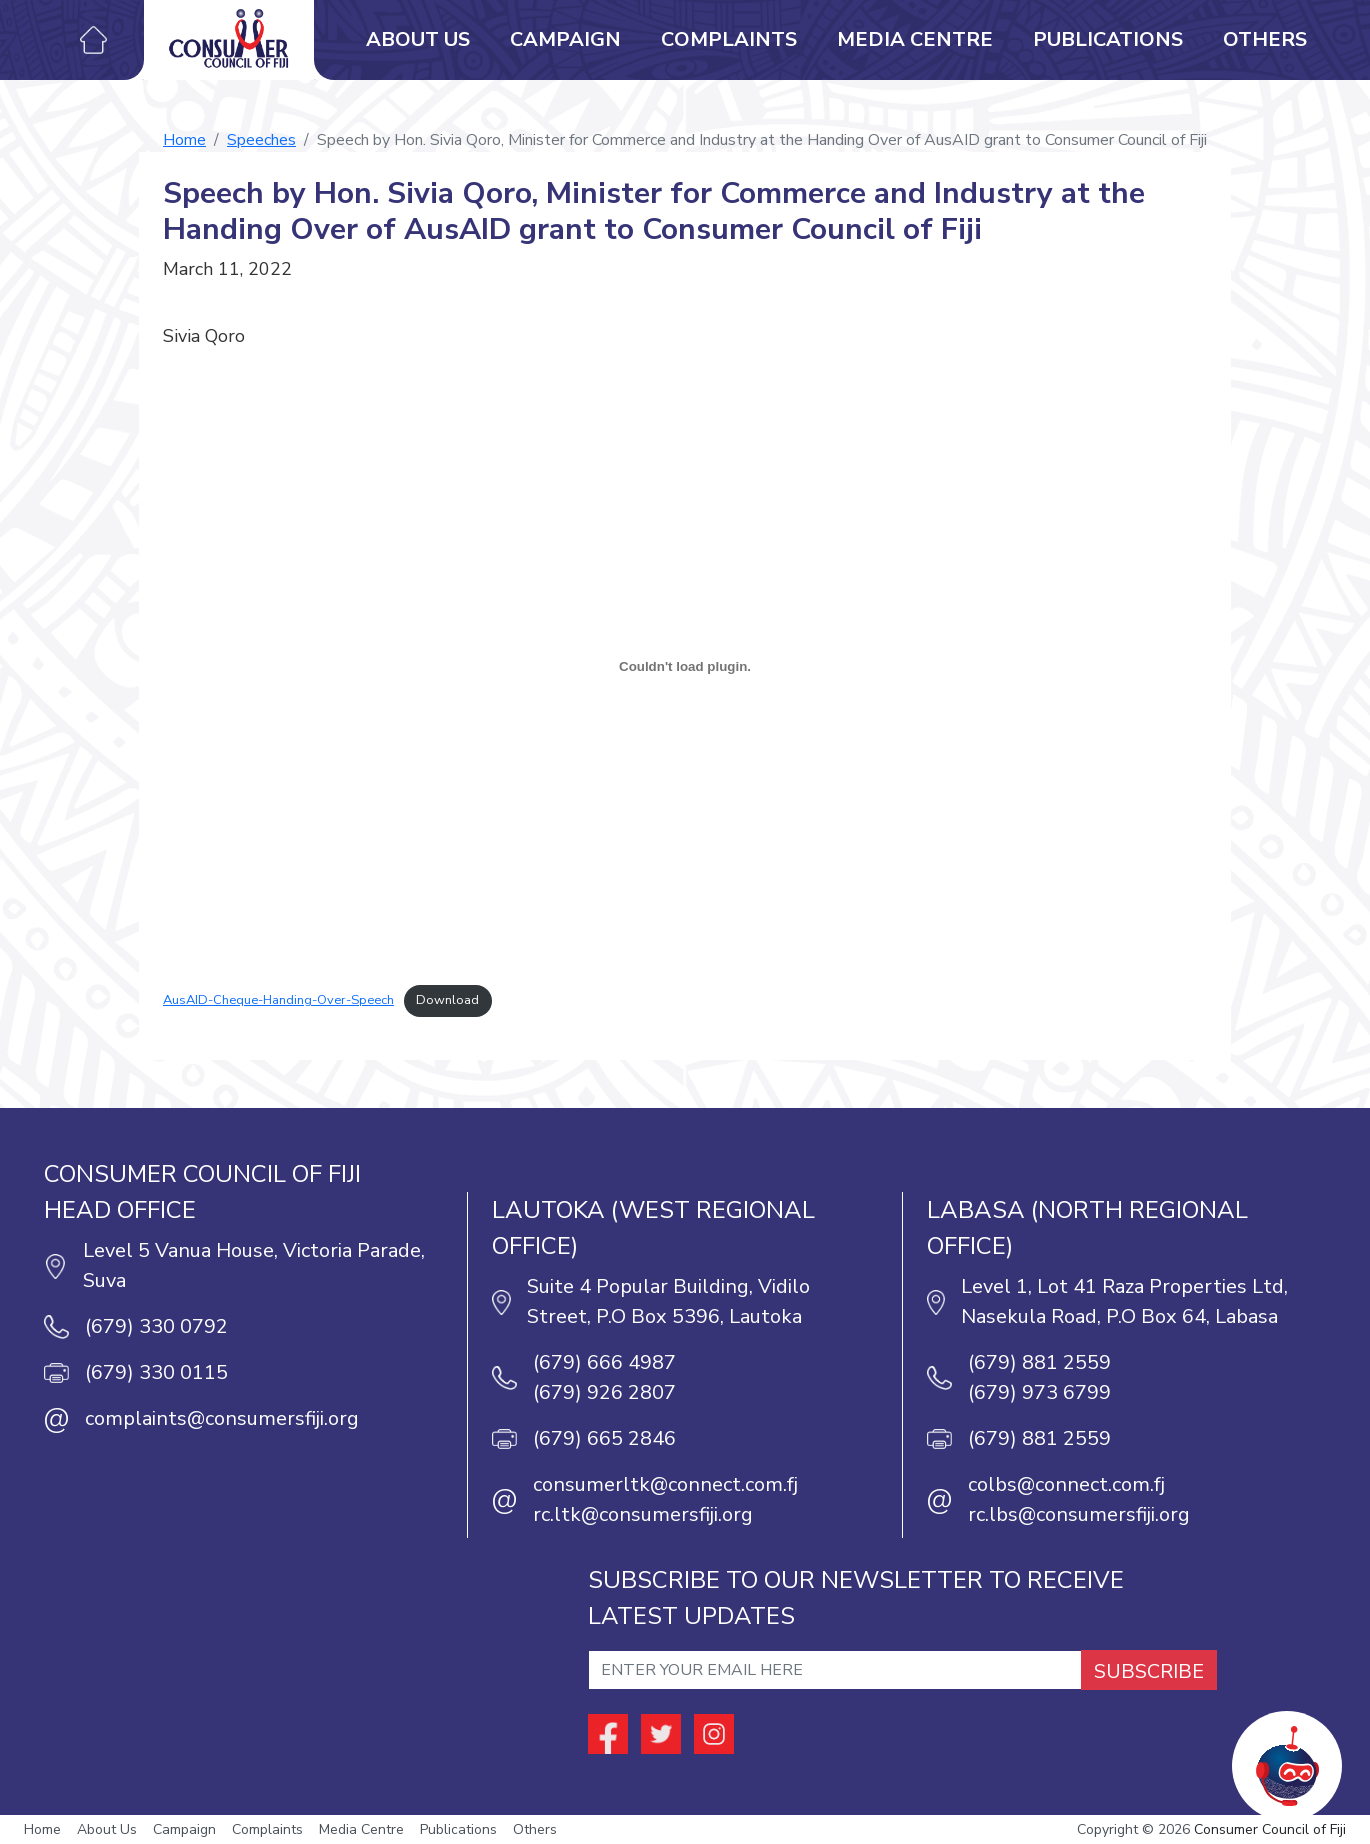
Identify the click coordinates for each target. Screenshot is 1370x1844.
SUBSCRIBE (1149, 1671)
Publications (1108, 39)
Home (184, 140)
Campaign (565, 39)
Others (1265, 39)
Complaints (729, 39)
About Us (418, 39)
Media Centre (915, 39)
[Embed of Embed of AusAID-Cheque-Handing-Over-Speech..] (685, 666)
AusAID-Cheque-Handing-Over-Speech (278, 1000)
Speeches (261, 140)
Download (447, 1000)
